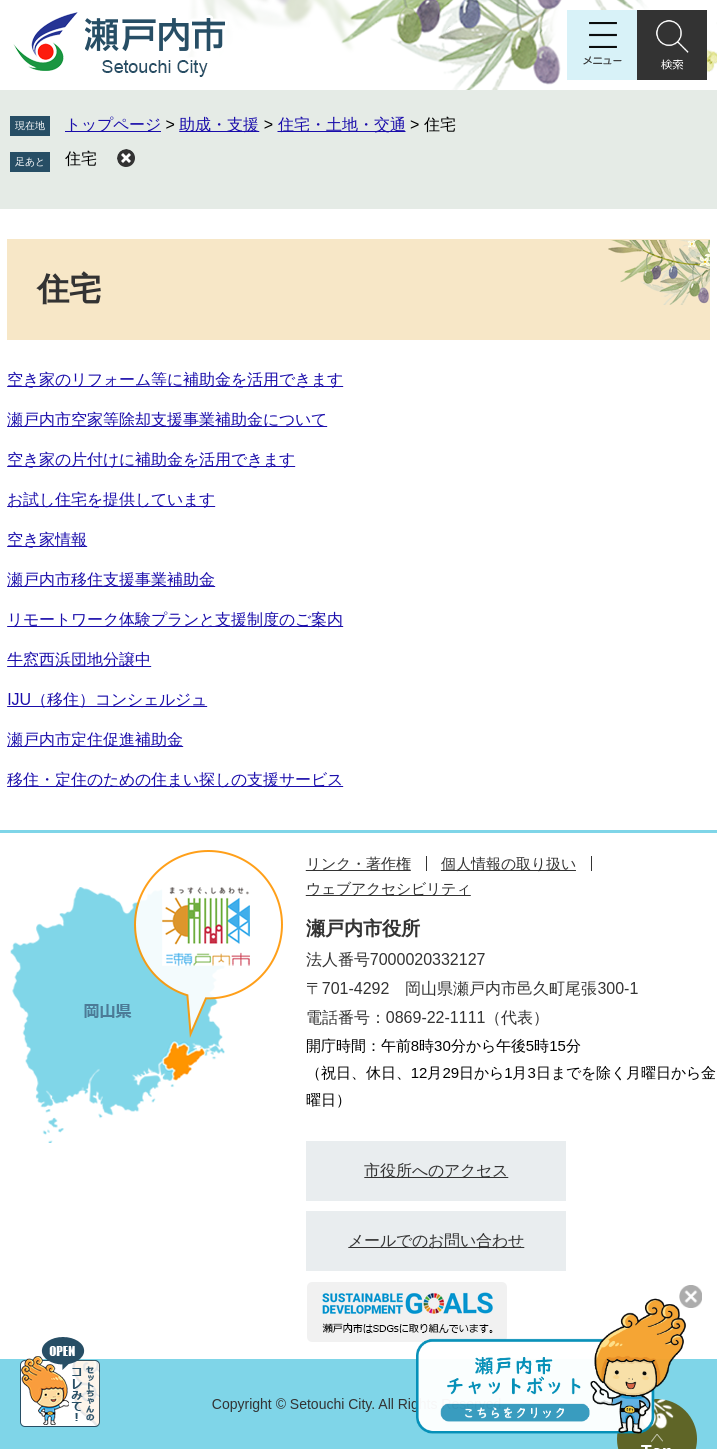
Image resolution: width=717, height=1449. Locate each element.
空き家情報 (47, 539)
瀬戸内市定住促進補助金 (95, 739)
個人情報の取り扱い (508, 863)
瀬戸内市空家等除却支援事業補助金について (167, 419)
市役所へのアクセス (436, 1170)
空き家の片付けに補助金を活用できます (151, 459)
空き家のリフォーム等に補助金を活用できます (175, 379)
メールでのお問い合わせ (436, 1240)
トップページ (113, 124)
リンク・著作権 (358, 863)
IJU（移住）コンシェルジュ (107, 699)
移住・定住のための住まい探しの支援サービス (175, 779)
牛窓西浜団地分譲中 (79, 659)
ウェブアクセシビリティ (388, 888)
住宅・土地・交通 (342, 124)
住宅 (81, 158)
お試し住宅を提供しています (111, 499)
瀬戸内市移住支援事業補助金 (111, 579)
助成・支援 (219, 124)
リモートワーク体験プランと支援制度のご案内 (175, 619)
